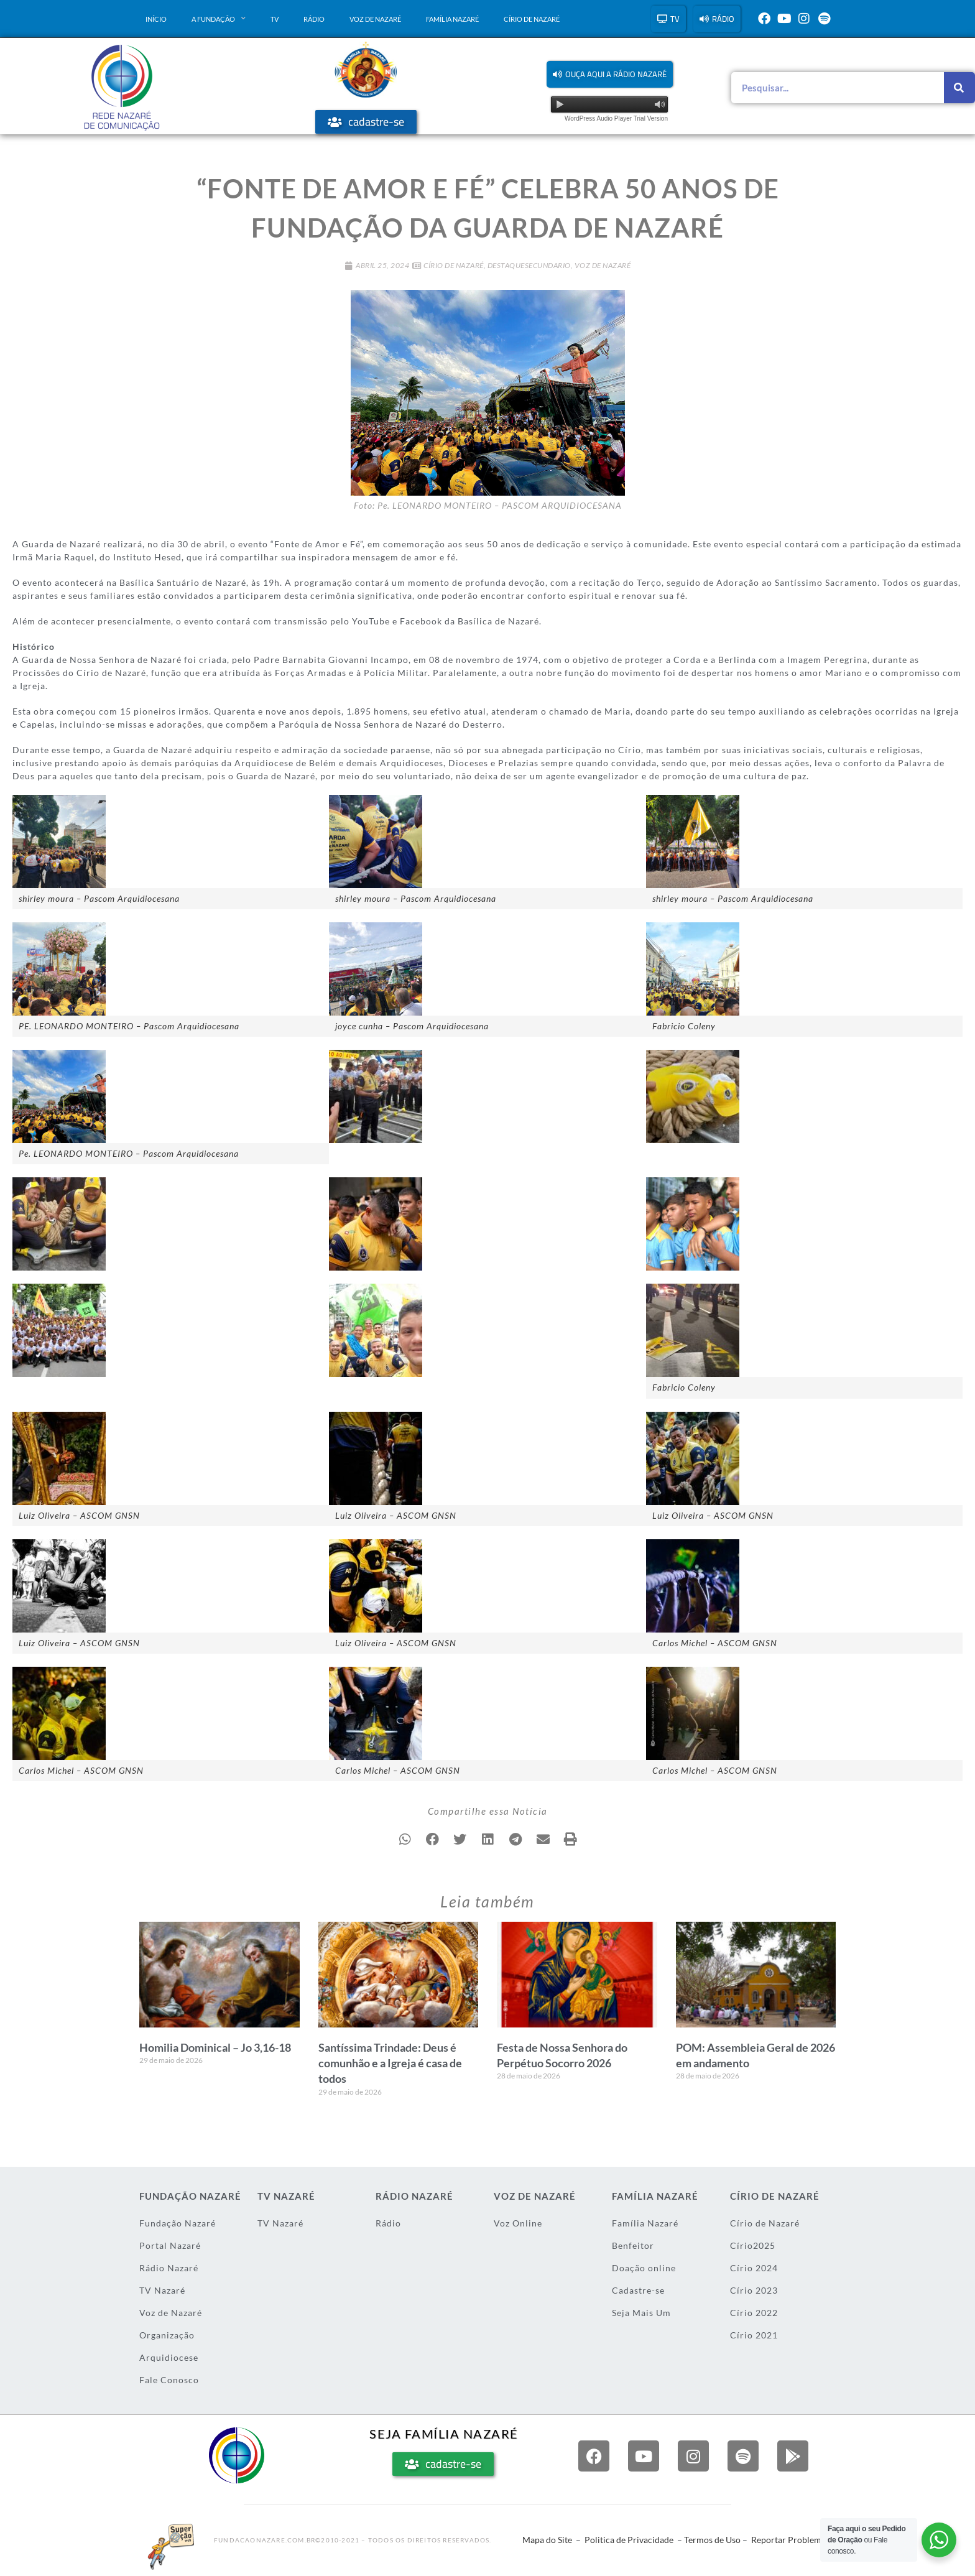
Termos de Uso (712, 2539)
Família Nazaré (452, 19)
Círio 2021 (754, 2335)
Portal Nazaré (170, 2245)
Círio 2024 (754, 2268)
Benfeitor (633, 2245)
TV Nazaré (162, 2290)
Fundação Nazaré (177, 2223)
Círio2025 (752, 2245)
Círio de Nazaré (532, 19)
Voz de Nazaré (375, 19)
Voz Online (518, 2223)
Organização (167, 2335)
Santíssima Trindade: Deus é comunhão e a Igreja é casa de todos (390, 2063)
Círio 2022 (754, 2312)
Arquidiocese (168, 2357)
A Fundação (219, 18)
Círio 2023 (754, 2290)
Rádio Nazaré (168, 2268)
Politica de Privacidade (629, 2539)
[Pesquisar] (959, 87)
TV (274, 19)
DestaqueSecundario (529, 265)
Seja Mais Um (641, 2312)
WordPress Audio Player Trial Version (616, 118)
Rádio (314, 19)
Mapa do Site (547, 2539)
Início (156, 19)
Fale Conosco (169, 2379)
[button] (610, 74)
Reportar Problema (788, 2539)
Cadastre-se (638, 2290)
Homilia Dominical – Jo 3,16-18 (215, 2047)
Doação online (644, 2268)
